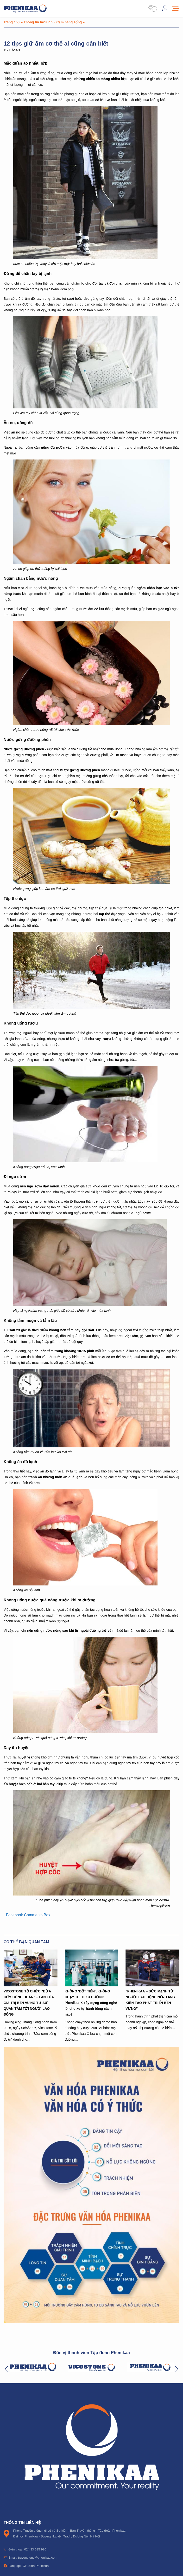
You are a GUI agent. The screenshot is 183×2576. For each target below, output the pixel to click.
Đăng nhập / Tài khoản (164, 8)
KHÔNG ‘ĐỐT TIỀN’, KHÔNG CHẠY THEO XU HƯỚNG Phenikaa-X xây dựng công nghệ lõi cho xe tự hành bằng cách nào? (91, 2002)
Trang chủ (12, 22)
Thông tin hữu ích (38, 22)
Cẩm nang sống (69, 22)
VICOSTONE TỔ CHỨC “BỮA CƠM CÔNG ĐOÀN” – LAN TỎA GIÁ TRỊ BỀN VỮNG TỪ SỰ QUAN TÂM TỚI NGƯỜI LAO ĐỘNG (29, 2002)
